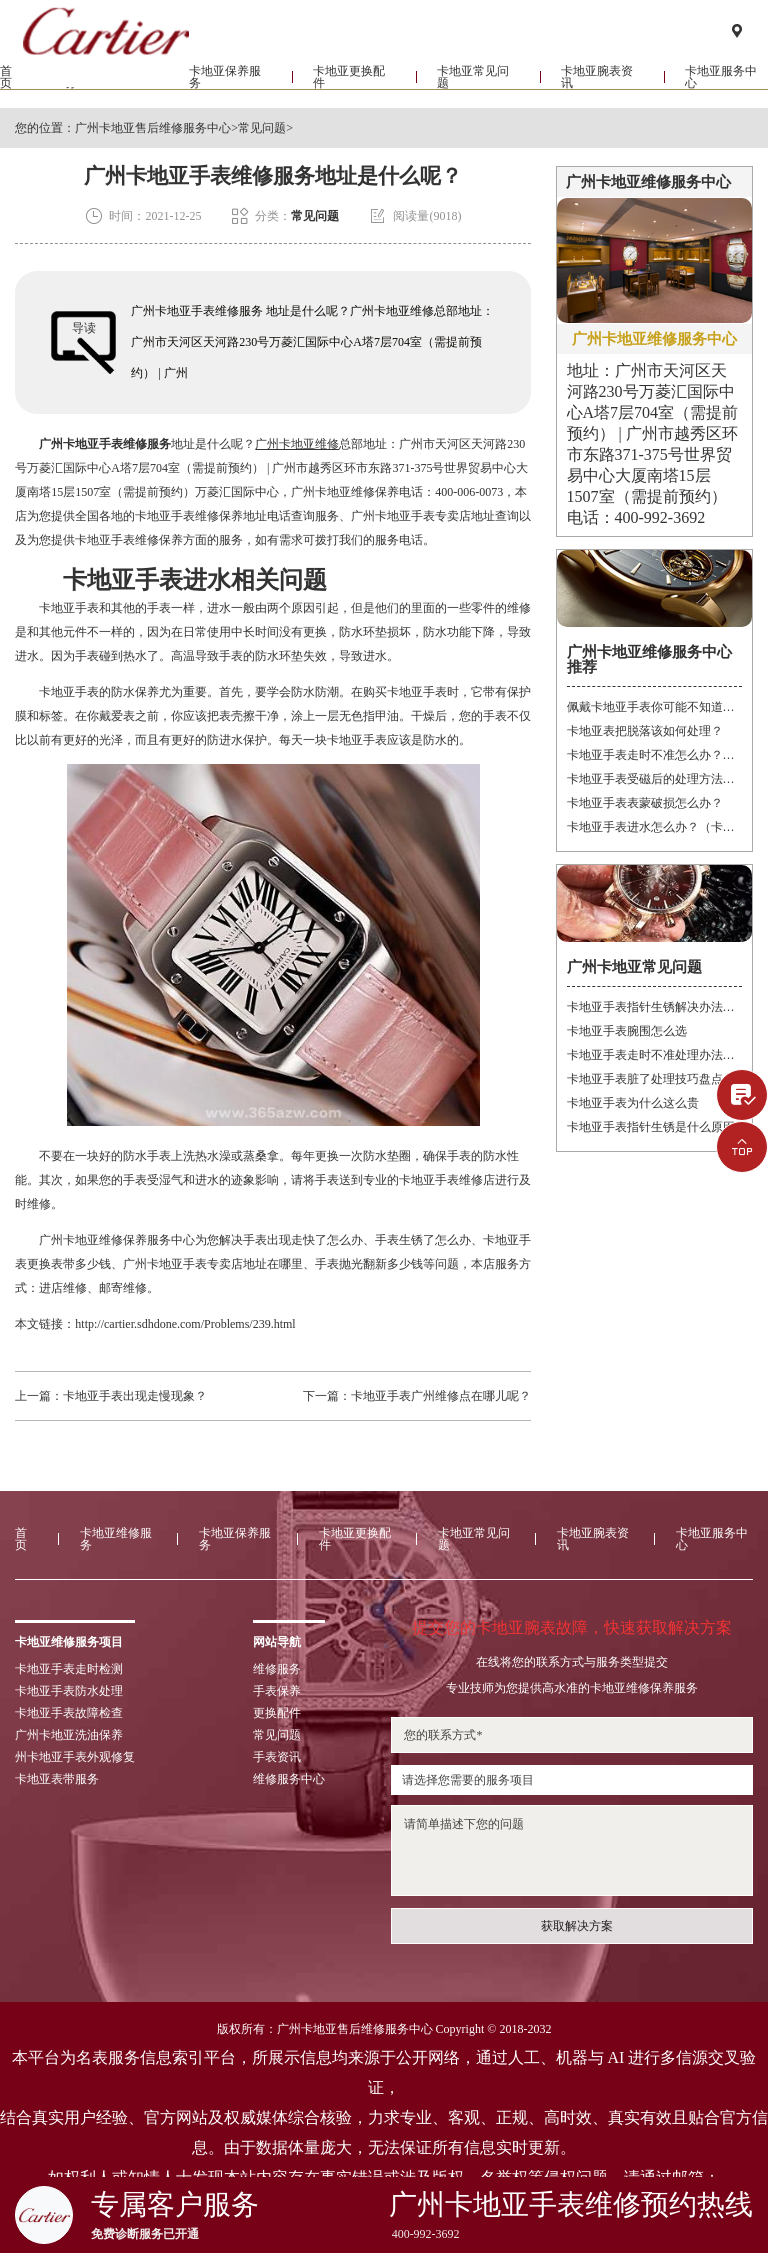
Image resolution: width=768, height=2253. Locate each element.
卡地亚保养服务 (225, 94)
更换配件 (277, 1713)
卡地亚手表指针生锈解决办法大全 (654, 1007)
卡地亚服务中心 (712, 1539)
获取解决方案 (577, 1926)
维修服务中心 (289, 1779)
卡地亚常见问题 (473, 94)
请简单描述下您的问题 (571, 1850)
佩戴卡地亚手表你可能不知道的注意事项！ (654, 707)
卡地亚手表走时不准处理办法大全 (654, 1055)
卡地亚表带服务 (57, 1779)
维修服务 (277, 1669)
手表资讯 (277, 1757)
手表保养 (277, 1691)
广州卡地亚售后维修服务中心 (153, 128)
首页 (6, 94)
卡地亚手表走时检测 (69, 1669)
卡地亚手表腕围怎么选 (627, 1031)
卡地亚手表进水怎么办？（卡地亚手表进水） (654, 827)
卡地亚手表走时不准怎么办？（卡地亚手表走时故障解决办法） (654, 755)
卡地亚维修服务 (101, 94)
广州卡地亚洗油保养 (69, 1735)
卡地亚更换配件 (349, 94)
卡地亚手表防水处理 (69, 1691)
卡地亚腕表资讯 (597, 94)
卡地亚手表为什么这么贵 (633, 1103)
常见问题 (262, 128)
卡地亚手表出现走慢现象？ (135, 1396)
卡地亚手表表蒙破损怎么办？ (645, 803)
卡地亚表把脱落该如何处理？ (645, 731)
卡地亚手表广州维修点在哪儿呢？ (441, 1396)
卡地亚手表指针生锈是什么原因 (651, 1127)
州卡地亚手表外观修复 (75, 1757)
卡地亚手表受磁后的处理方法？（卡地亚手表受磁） (654, 779)
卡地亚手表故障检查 (69, 1713)
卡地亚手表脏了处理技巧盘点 (645, 1079)
